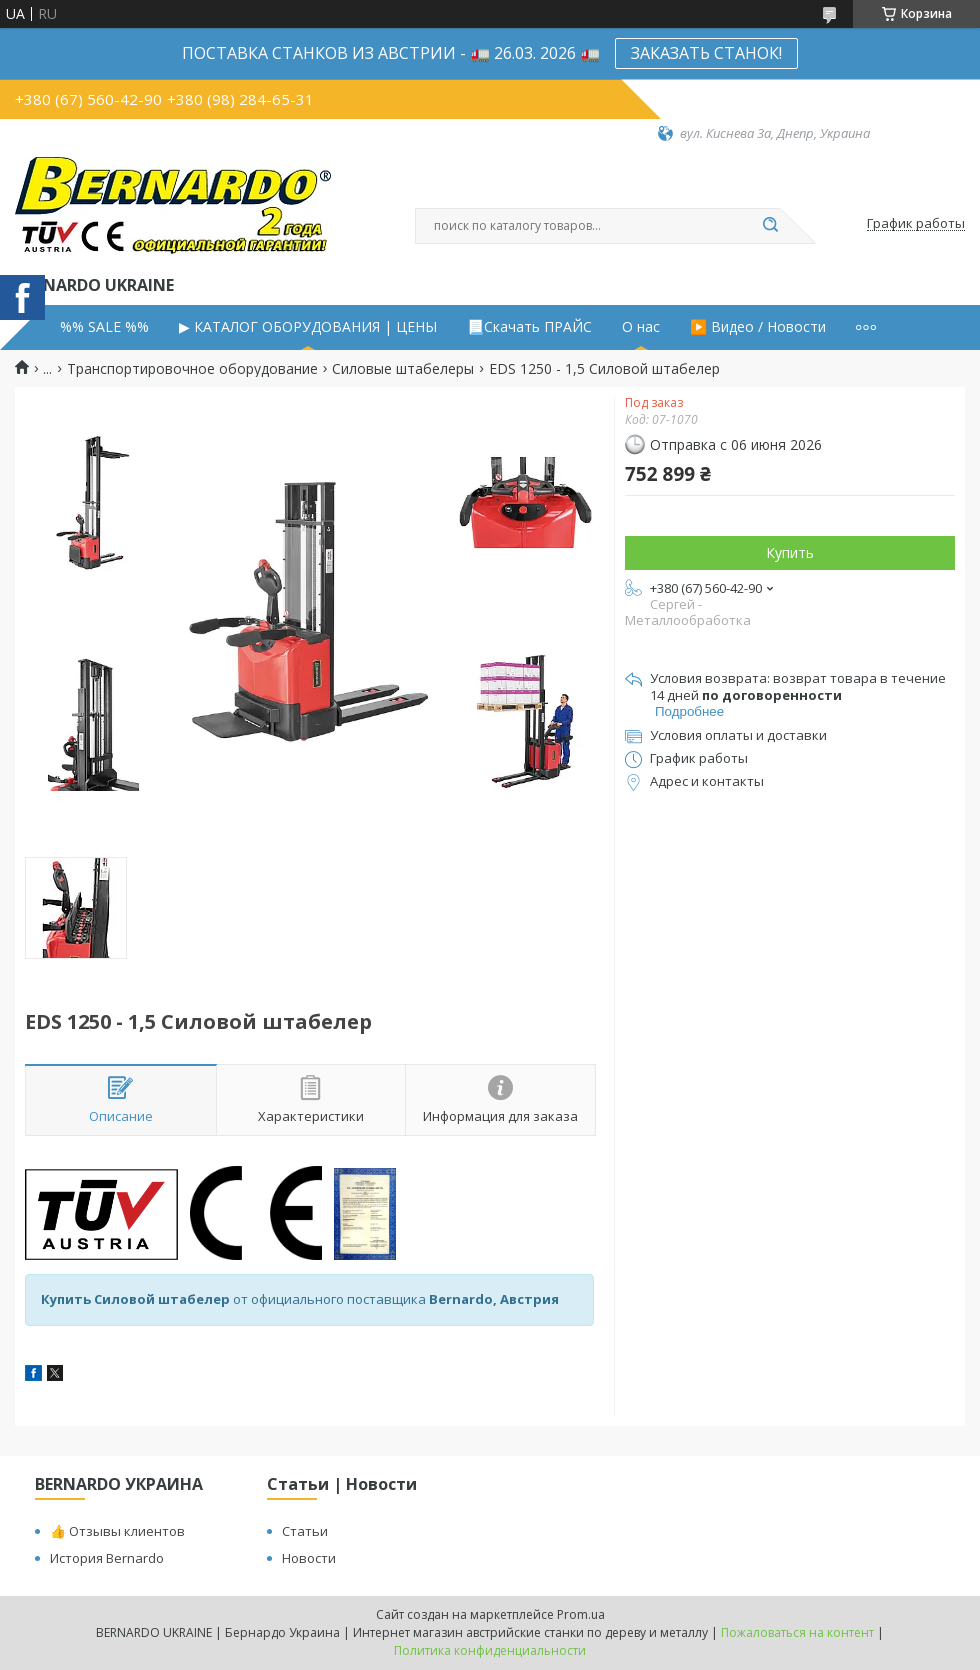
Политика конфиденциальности (490, 1650)
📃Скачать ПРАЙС (529, 327)
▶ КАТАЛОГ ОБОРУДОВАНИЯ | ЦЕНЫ (308, 327)
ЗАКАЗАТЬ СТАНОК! (706, 53)
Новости (309, 1558)
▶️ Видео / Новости (758, 327)
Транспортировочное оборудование (192, 369)
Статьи (305, 1531)
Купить (790, 552)
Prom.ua (581, 1614)
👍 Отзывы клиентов (117, 1531)
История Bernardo (107, 1558)
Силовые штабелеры (403, 369)
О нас (641, 327)
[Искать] (770, 226)
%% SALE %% (104, 327)
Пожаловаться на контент (797, 1632)
